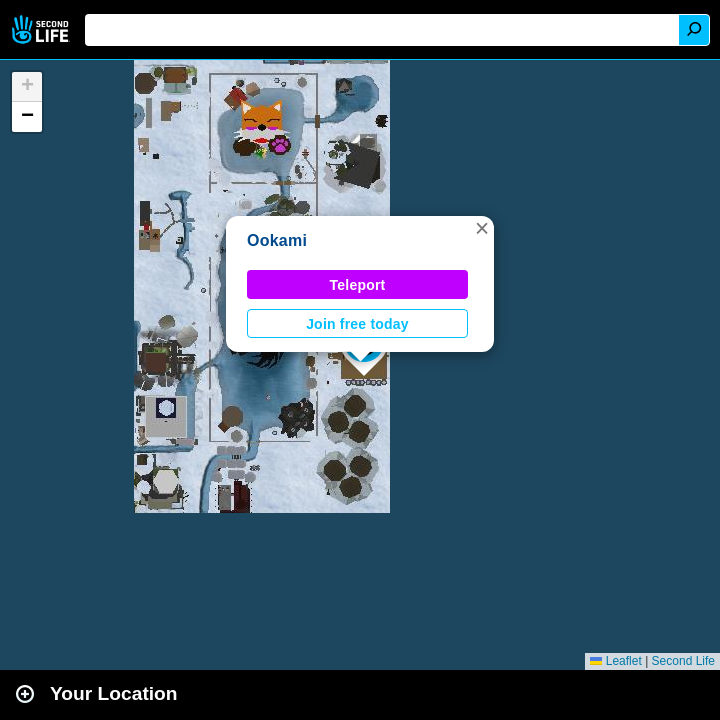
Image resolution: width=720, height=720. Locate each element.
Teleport (358, 285)
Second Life (42, 29)
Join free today (357, 324)
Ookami (277, 240)
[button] (482, 228)
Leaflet (615, 661)
